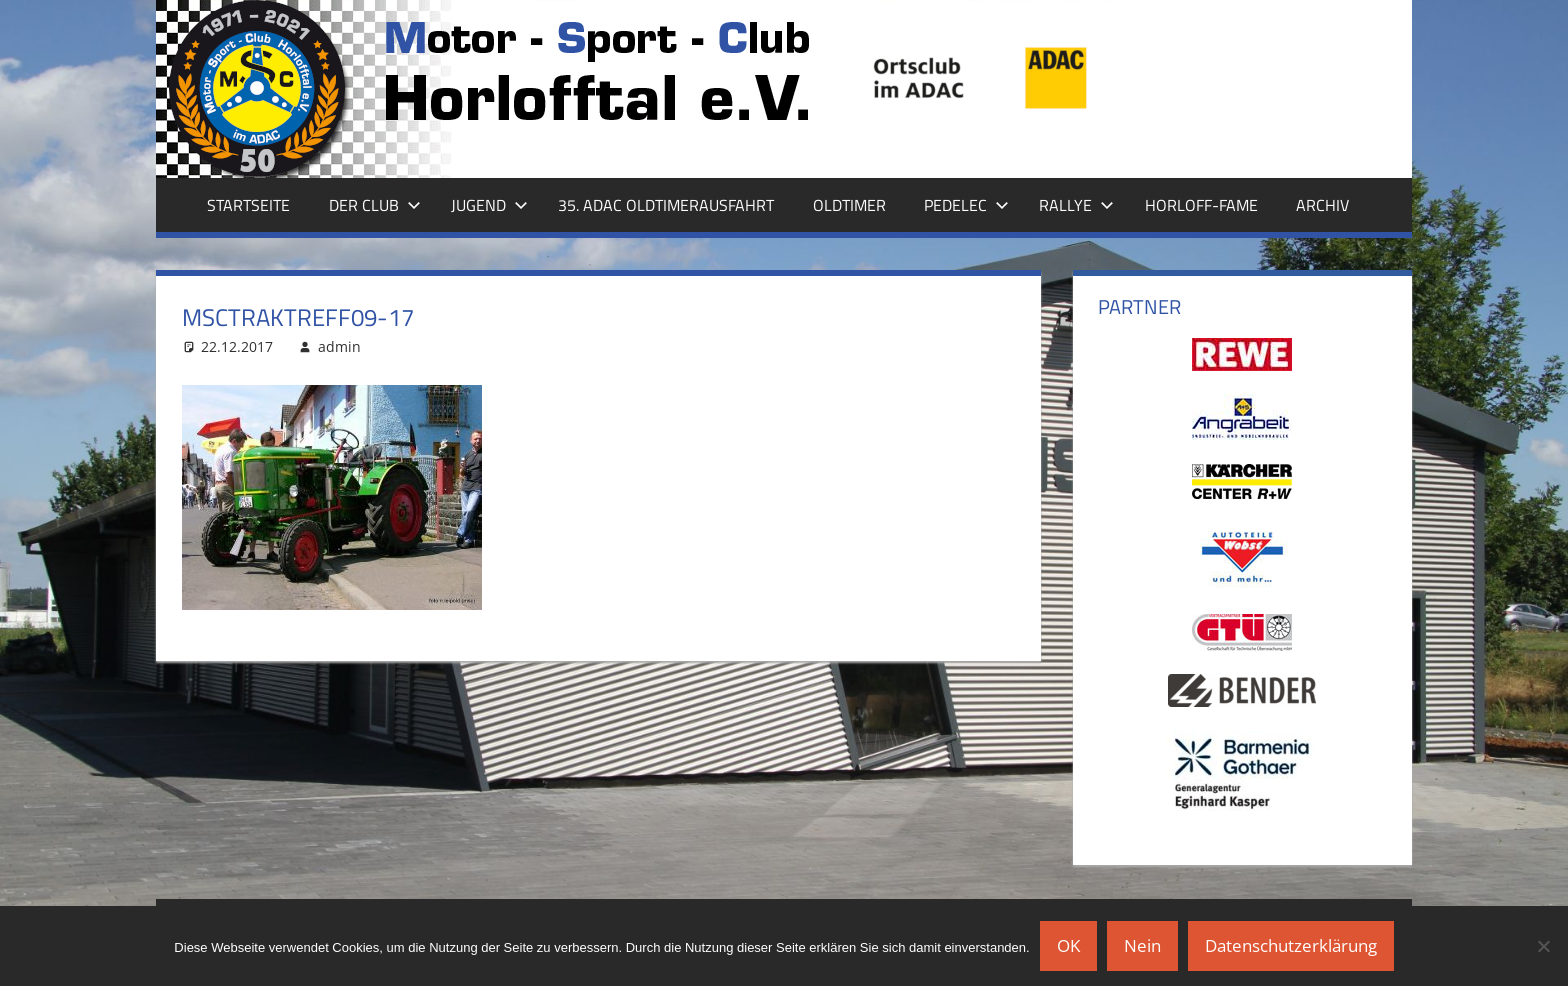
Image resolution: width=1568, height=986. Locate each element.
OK (1068, 945)
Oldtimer (849, 205)
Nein (1142, 945)
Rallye (1076, 205)
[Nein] (1543, 946)
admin (339, 346)
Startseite (248, 205)
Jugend (489, 205)
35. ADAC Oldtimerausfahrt (666, 205)
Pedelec (966, 205)
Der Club (375, 205)
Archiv (1322, 205)
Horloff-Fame (1201, 205)
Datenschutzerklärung (1291, 945)
